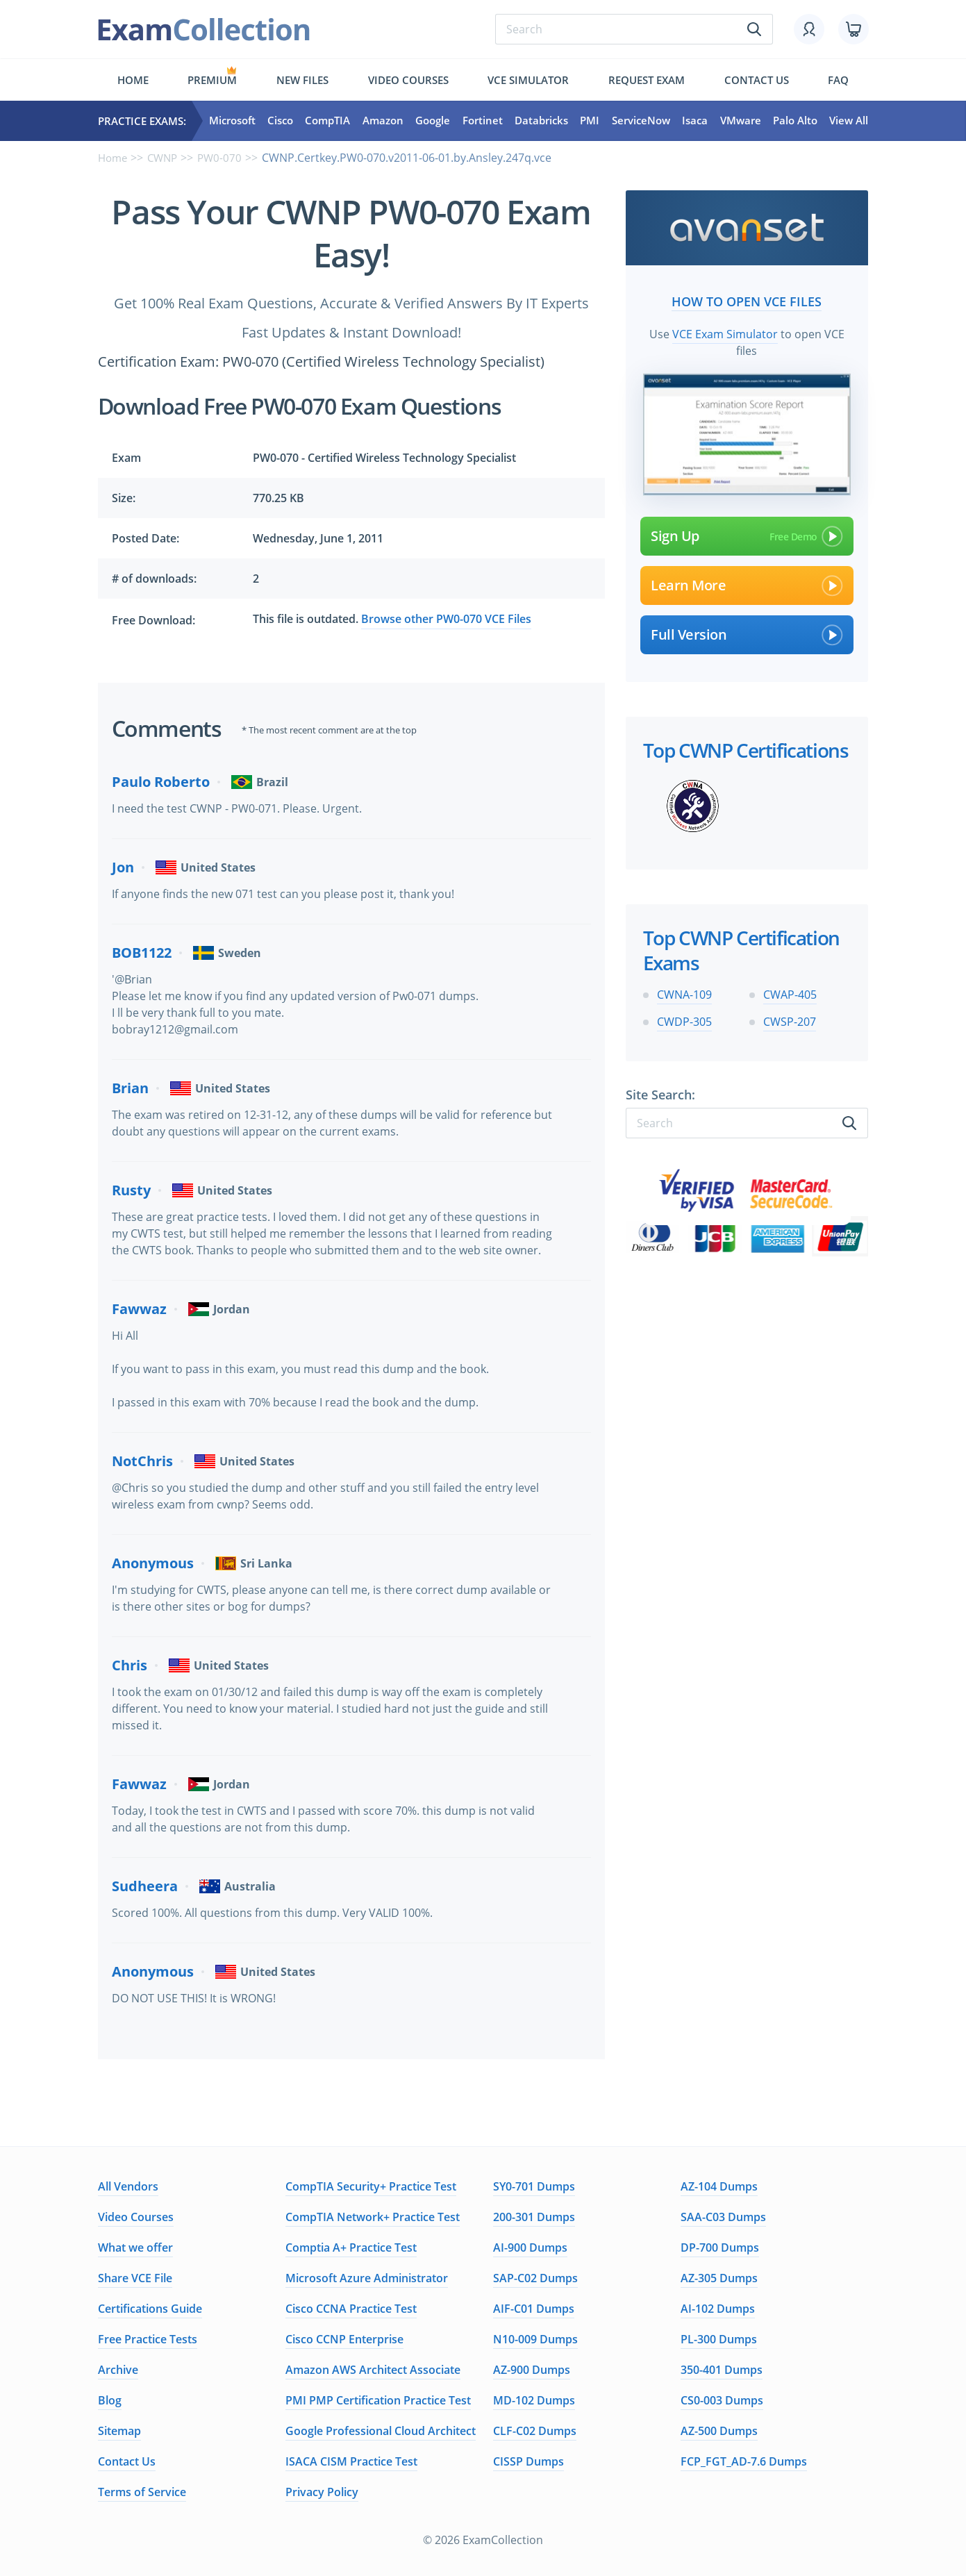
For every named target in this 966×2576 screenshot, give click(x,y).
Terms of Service (142, 2492)
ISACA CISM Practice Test (351, 2461)
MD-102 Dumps (534, 2400)
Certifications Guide (150, 2308)
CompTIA (327, 121)
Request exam (646, 80)
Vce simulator (528, 80)
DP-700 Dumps (720, 2247)
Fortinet (483, 121)
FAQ (838, 80)
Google (432, 121)
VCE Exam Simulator (725, 331)
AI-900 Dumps (530, 2247)
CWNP (166, 157)
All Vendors (128, 2186)
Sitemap (119, 2430)
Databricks (541, 121)
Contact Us (127, 2461)
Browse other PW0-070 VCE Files (446, 618)
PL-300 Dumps (719, 2339)
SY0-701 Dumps (534, 2186)
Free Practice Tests (147, 2339)
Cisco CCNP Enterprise (344, 2339)
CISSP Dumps (528, 2461)
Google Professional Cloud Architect (380, 2430)
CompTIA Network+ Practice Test (372, 2217)
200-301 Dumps (534, 2217)
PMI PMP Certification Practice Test (378, 2400)
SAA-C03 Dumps (723, 2217)
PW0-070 (226, 157)
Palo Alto (795, 121)
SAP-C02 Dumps (535, 2278)
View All (848, 121)
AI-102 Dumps (718, 2308)
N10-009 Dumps (535, 2339)
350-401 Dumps (722, 2369)
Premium (212, 80)
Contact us (756, 80)
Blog (110, 2400)
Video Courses (408, 80)
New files (302, 80)
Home (133, 80)
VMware (740, 121)
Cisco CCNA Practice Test (351, 2308)
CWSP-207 (789, 1019)
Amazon (383, 121)
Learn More (746, 583)
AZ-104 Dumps (719, 2186)
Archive (118, 2369)
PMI (589, 121)
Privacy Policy (321, 2492)
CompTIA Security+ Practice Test (370, 2186)
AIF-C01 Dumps (533, 2308)
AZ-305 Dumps (719, 2278)
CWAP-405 (790, 992)
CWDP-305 (684, 1019)
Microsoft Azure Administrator (366, 2278)
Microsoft (232, 121)
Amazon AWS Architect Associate (372, 2369)
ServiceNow (641, 121)
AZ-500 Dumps (719, 2430)
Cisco (280, 121)
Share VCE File (135, 2278)
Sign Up (746, 533)
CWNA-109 (684, 992)
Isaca (695, 121)
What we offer (135, 2247)
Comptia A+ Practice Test (351, 2247)
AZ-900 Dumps (531, 2369)
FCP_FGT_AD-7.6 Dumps (744, 2461)
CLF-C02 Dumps (534, 2430)
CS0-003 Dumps (722, 2400)
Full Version (746, 632)
